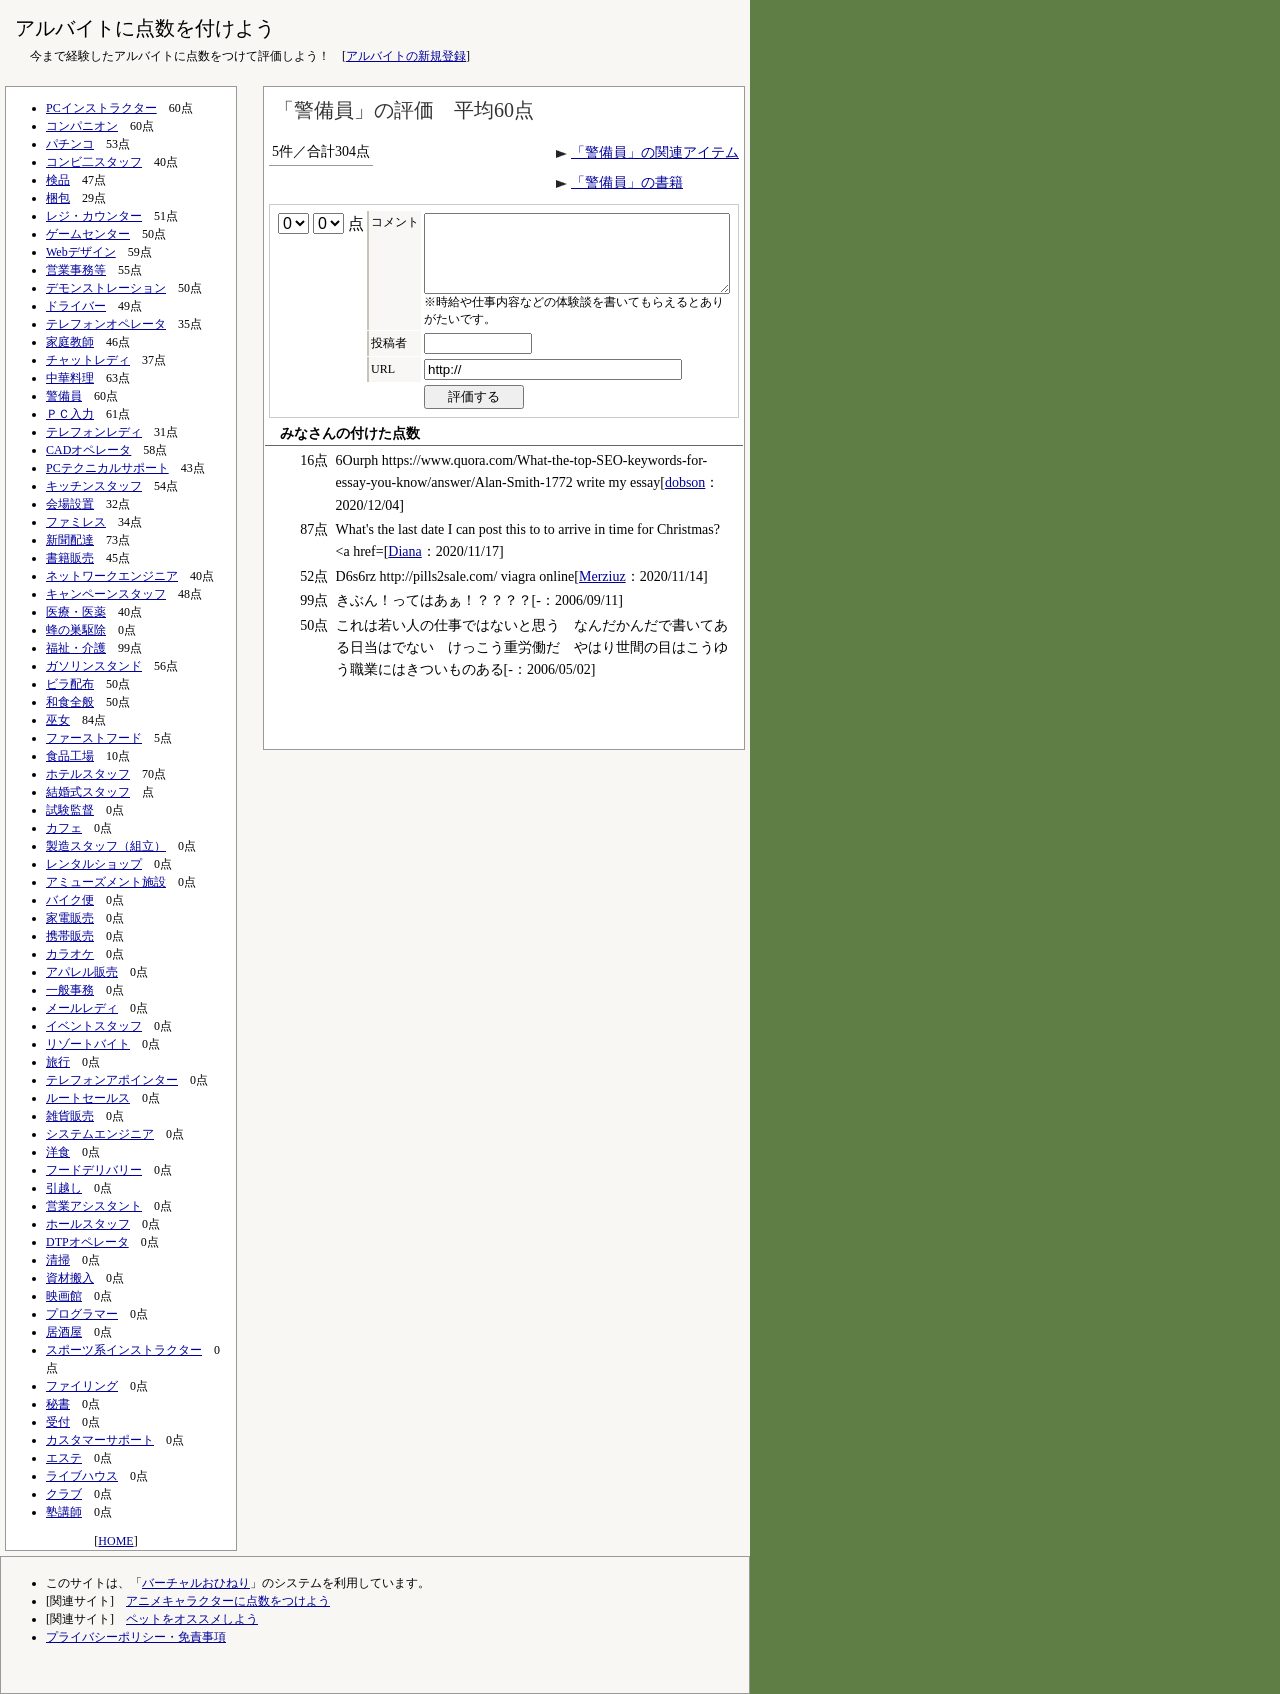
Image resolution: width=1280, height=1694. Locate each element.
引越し (64, 1188)
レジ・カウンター (94, 216)
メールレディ (82, 1008)
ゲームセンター (88, 234)
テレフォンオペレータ (106, 324)
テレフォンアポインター (112, 1080)
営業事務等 (76, 270)
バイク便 (70, 900)
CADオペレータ (88, 450)
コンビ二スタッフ (94, 162)
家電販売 (70, 918)
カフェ (64, 828)
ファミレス (76, 522)
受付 (58, 1422)
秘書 (58, 1404)
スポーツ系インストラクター (124, 1350)
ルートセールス (88, 1098)
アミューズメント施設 (106, 882)
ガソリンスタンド (94, 666)
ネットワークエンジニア (112, 576)
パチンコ (70, 144)
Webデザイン (81, 252)
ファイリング (82, 1386)
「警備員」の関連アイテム (655, 152)
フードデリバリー (94, 1170)
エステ (64, 1458)
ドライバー (76, 306)
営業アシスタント (94, 1206)
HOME (115, 1541)
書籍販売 (70, 558)
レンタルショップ (94, 864)
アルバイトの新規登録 (406, 56)
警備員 (64, 396)
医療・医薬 (76, 612)
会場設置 (70, 504)
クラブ (64, 1494)
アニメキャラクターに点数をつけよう (228, 1601)
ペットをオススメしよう (192, 1619)
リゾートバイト (88, 1044)
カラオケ (70, 954)
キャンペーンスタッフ (106, 594)
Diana (404, 566)
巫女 (58, 720)
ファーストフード (94, 738)
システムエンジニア (100, 1134)
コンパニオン (82, 126)
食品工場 (70, 756)
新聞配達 (70, 540)
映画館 (64, 1296)
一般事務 (70, 990)
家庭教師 (70, 342)
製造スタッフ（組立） (106, 846)
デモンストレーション (106, 288)
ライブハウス (82, 1476)
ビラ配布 (70, 684)
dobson (685, 497)
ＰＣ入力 (70, 414)
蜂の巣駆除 (76, 630)
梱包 (58, 198)
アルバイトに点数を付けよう (145, 28)
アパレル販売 (82, 972)
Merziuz (602, 591)
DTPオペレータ (87, 1242)
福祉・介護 (76, 648)
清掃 (58, 1260)
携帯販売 (70, 936)
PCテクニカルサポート (107, 468)
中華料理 (70, 378)
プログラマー (82, 1314)
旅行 (58, 1062)
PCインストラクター (101, 108)
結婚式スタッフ (88, 792)
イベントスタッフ (94, 1026)
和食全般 (70, 702)
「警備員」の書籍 (627, 182)
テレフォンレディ (94, 432)
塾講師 (64, 1512)
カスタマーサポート (100, 1440)
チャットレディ (88, 360)
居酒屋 (64, 1332)
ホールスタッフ (88, 1224)
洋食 (58, 1152)
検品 (58, 180)
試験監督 (70, 810)
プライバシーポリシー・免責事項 (136, 1637)
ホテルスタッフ (88, 774)
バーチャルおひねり (196, 1583)
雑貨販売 (70, 1116)
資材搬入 (70, 1278)
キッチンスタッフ (94, 486)
